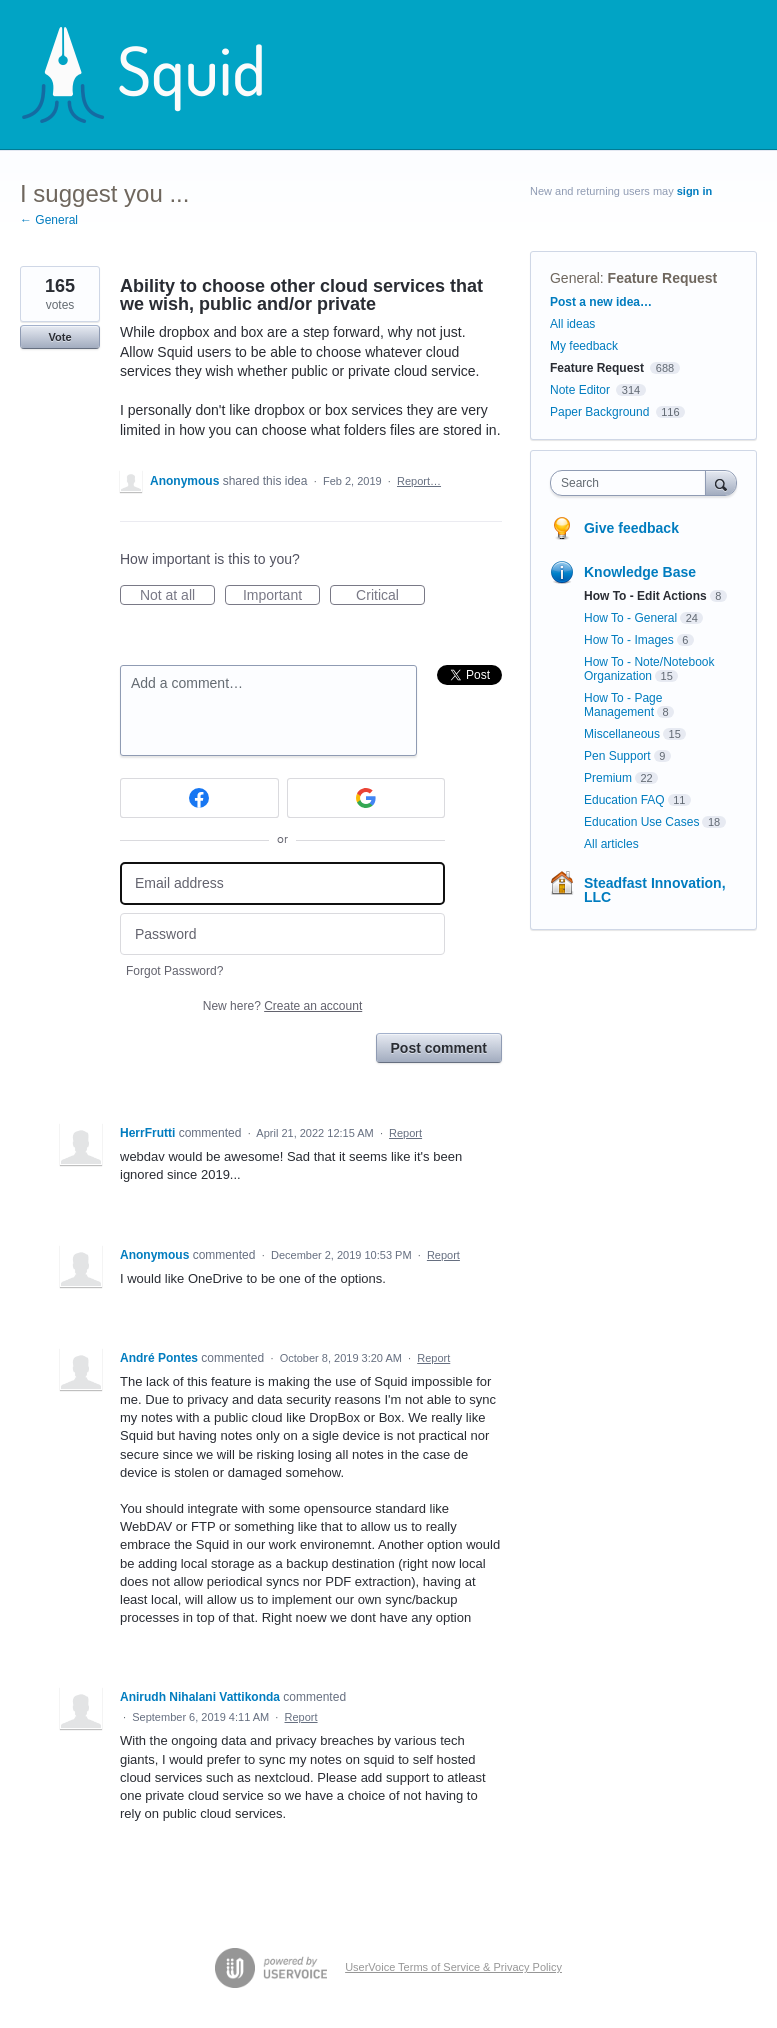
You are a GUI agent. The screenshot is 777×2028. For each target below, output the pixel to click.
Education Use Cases (641, 822)
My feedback (584, 346)
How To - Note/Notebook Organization (649, 669)
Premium (608, 778)
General (575, 278)
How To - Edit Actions (645, 596)
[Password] (282, 934)
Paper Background (599, 412)
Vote (59, 337)
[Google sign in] (366, 798)
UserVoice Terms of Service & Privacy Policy (453, 1967)
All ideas (572, 324)
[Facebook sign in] (199, 798)
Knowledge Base (640, 572)
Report (405, 1133)
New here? (282, 1006)
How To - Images (629, 640)
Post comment (439, 1048)
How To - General (630, 618)
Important (281, 596)
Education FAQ (624, 800)
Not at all (177, 596)
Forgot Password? (174, 971)
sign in (694, 191)
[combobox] (632, 483)
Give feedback (631, 528)
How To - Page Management (623, 705)
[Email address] (282, 883)
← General (49, 220)
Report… (419, 481)
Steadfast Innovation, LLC (655, 890)
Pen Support (617, 756)
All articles (611, 844)
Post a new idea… (601, 302)
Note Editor (580, 390)
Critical (390, 596)
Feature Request (663, 278)
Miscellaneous (622, 734)
